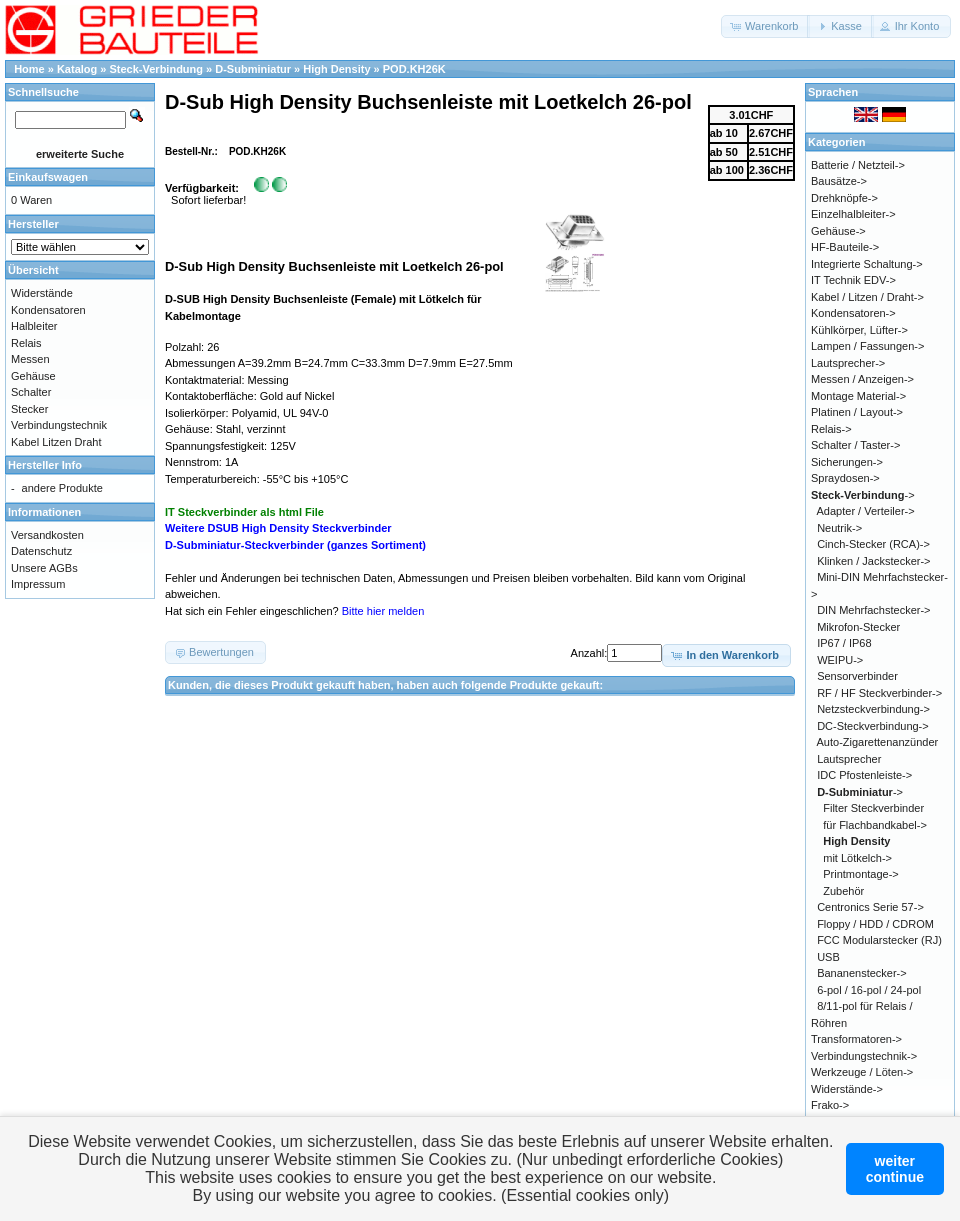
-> (863, 495)
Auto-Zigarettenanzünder (878, 742)
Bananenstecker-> (862, 973)
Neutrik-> (839, 528)
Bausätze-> (839, 181)
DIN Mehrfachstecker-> (873, 610)
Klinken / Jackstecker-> (873, 561)
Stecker (29, 409)
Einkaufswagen (48, 177)
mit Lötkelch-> (857, 858)
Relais (26, 343)
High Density (336, 69)
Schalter (31, 392)
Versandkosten (47, 535)
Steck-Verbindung (157, 69)
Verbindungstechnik (59, 425)
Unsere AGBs (44, 568)
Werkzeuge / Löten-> (862, 1072)
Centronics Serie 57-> (870, 907)
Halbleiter (34, 326)
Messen (30, 359)
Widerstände (42, 293)
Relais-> (831, 429)
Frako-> (830, 1105)
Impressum (38, 584)
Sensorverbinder (857, 676)
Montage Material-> (858, 396)
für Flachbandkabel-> (875, 825)
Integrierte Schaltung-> (867, 264)
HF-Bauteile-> (845, 247)
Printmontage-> (861, 874)
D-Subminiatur (253, 69)
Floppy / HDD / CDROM (875, 924)
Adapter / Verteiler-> (866, 511)
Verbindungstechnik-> (864, 1056)
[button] (765, 26)
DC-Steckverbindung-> (873, 726)
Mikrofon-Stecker (858, 627)
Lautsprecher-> (848, 363)
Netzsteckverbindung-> (873, 709)
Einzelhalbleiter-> (853, 214)
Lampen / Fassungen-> (867, 346)
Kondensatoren (48, 310)
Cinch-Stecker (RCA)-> (873, 544)
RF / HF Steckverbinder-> (879, 693)
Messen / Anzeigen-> (862, 379)
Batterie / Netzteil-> (858, 165)
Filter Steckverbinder (873, 808)
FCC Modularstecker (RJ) (879, 940)
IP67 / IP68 (844, 643)
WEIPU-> (840, 660)
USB (828, 957)
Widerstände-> (847, 1089)
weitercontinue (895, 1169)
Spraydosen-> (845, 478)
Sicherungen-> (847, 462)
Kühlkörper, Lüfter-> (859, 330)
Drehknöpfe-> (844, 198)
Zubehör (843, 891)
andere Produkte (62, 488)
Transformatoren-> (856, 1039)
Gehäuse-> (838, 231)
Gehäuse (33, 376)
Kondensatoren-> (853, 313)
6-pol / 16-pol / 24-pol (869, 990)
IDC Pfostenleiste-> (864, 775)
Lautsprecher (849, 759)
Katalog (77, 69)
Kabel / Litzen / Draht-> (867, 297)
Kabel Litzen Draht (56, 442)
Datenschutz (41, 551)
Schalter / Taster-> (855, 445)
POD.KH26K (414, 69)
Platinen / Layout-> (857, 412)
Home (29, 69)
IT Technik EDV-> (853, 280)
